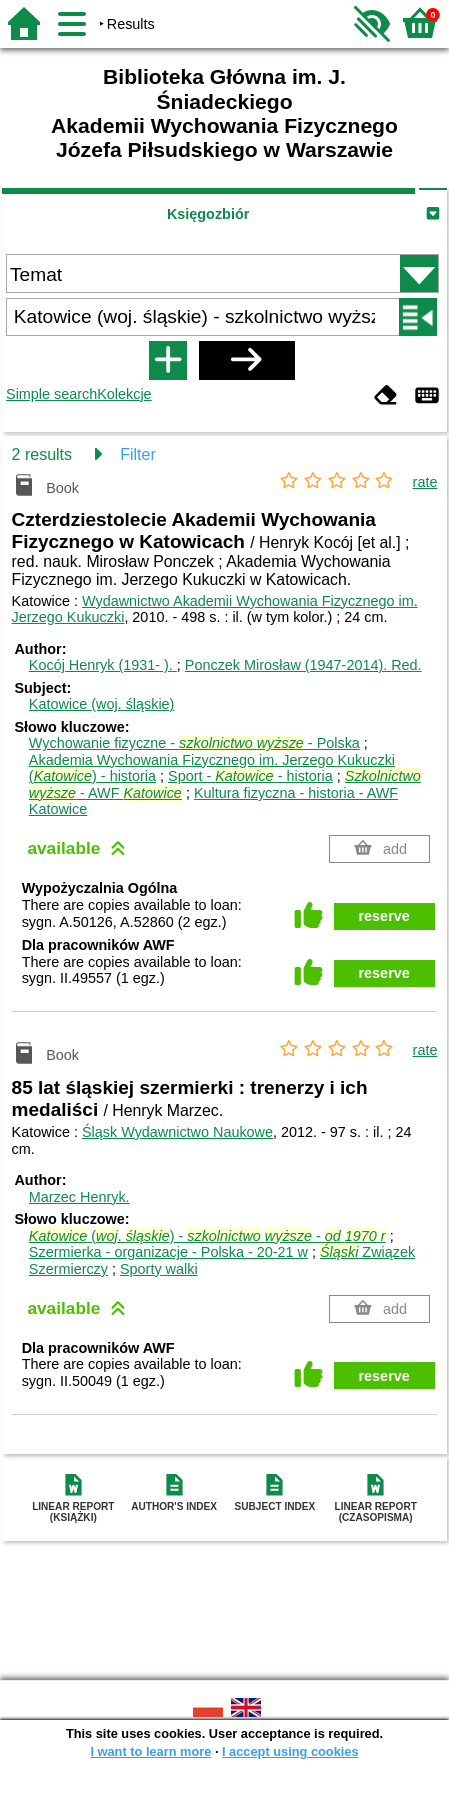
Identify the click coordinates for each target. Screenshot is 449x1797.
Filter (138, 454)
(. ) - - (207, 1236)
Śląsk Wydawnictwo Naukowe (177, 1132)
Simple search (51, 394)
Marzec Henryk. (79, 1197)
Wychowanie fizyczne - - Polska (194, 743)
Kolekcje (124, 394)
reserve (384, 916)
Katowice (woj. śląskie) (102, 704)
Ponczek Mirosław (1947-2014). (303, 665)
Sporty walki (159, 1269)
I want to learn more (150, 1751)
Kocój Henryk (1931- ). (103, 665)
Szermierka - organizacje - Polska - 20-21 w (168, 1252)
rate (425, 482)
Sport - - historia (250, 776)
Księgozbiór (208, 214)
